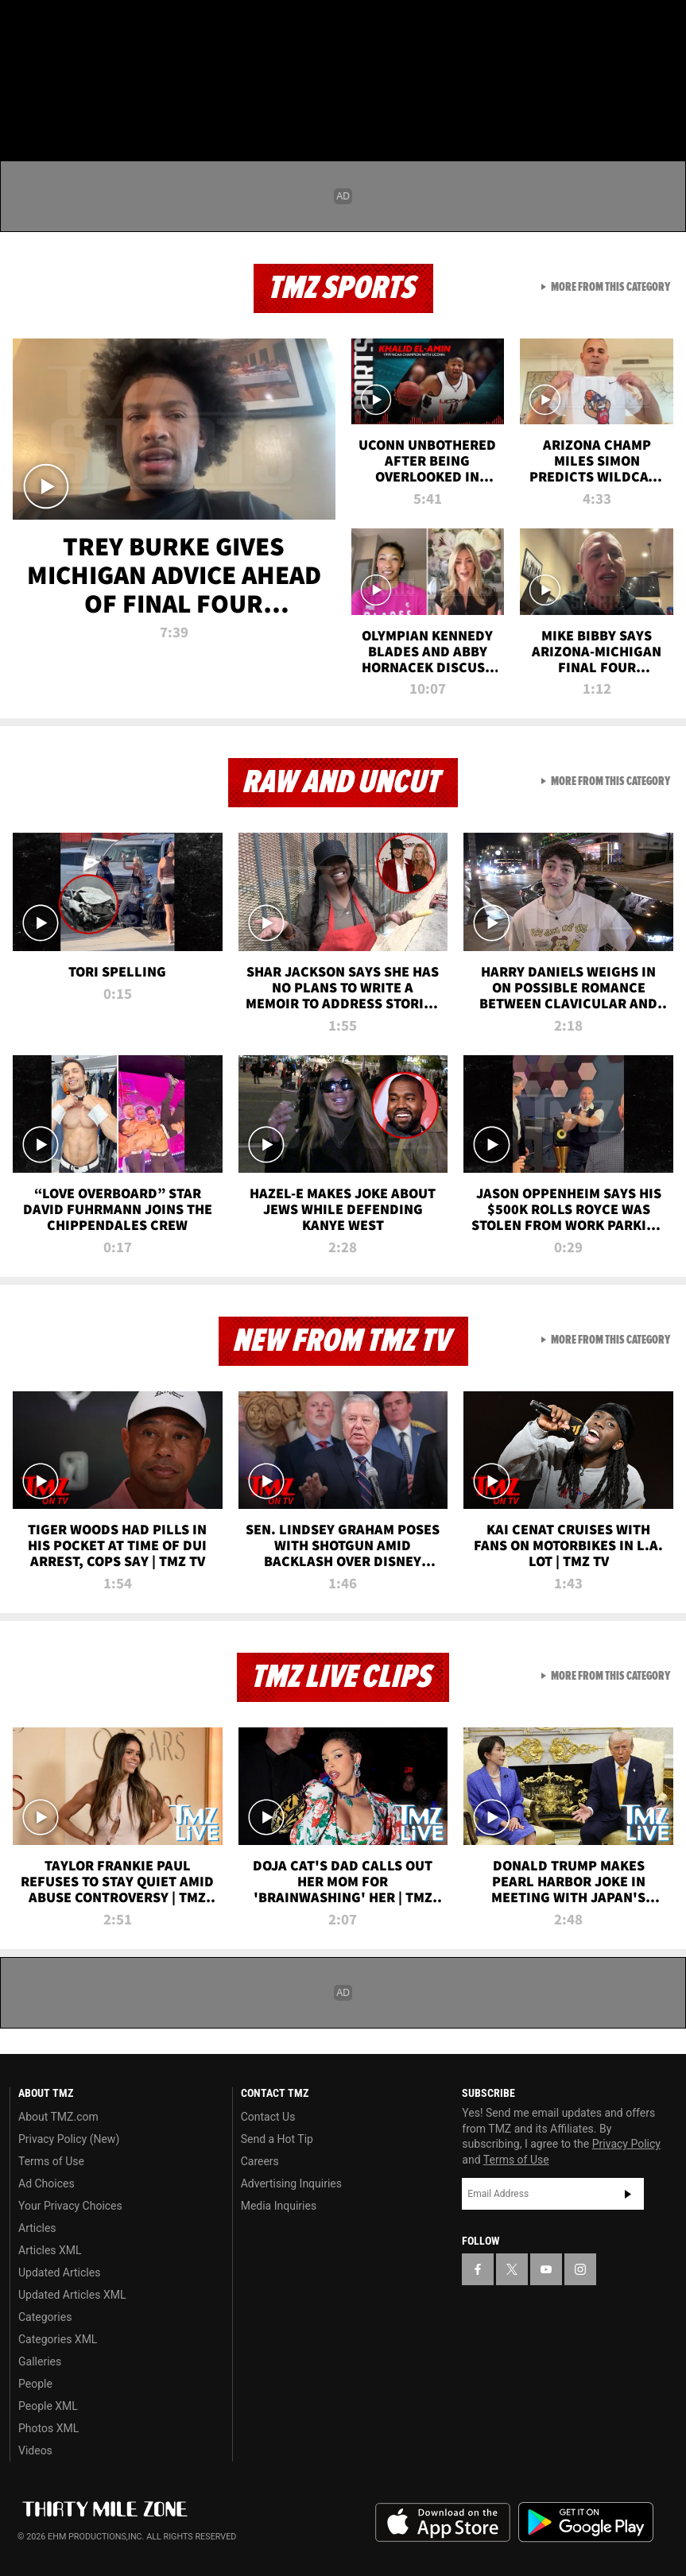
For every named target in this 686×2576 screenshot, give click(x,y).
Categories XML (57, 2339)
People (35, 2383)
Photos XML (48, 2428)
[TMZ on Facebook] (25, 25)
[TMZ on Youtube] (101, 25)
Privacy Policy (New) (68, 2139)
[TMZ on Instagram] (140, 25)
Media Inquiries (278, 2205)
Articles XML (50, 2250)
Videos (35, 2450)
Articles (37, 2228)
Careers (260, 2161)
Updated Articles (59, 2272)
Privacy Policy (626, 2143)
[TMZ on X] (63, 25)
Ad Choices (46, 2183)
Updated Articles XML (72, 2294)
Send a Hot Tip (277, 2139)
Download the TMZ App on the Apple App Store (442, 2523)
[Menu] (22, 106)
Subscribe (628, 2194)
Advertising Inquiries (291, 2183)
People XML (48, 2406)
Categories (45, 2317)
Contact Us (268, 2116)
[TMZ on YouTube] (546, 2269)
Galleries (39, 2361)
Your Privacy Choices (70, 2205)
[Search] (663, 106)
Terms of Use (51, 2161)
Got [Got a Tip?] (53, 67)
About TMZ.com (58, 2116)
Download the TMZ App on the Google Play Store (585, 2522)
